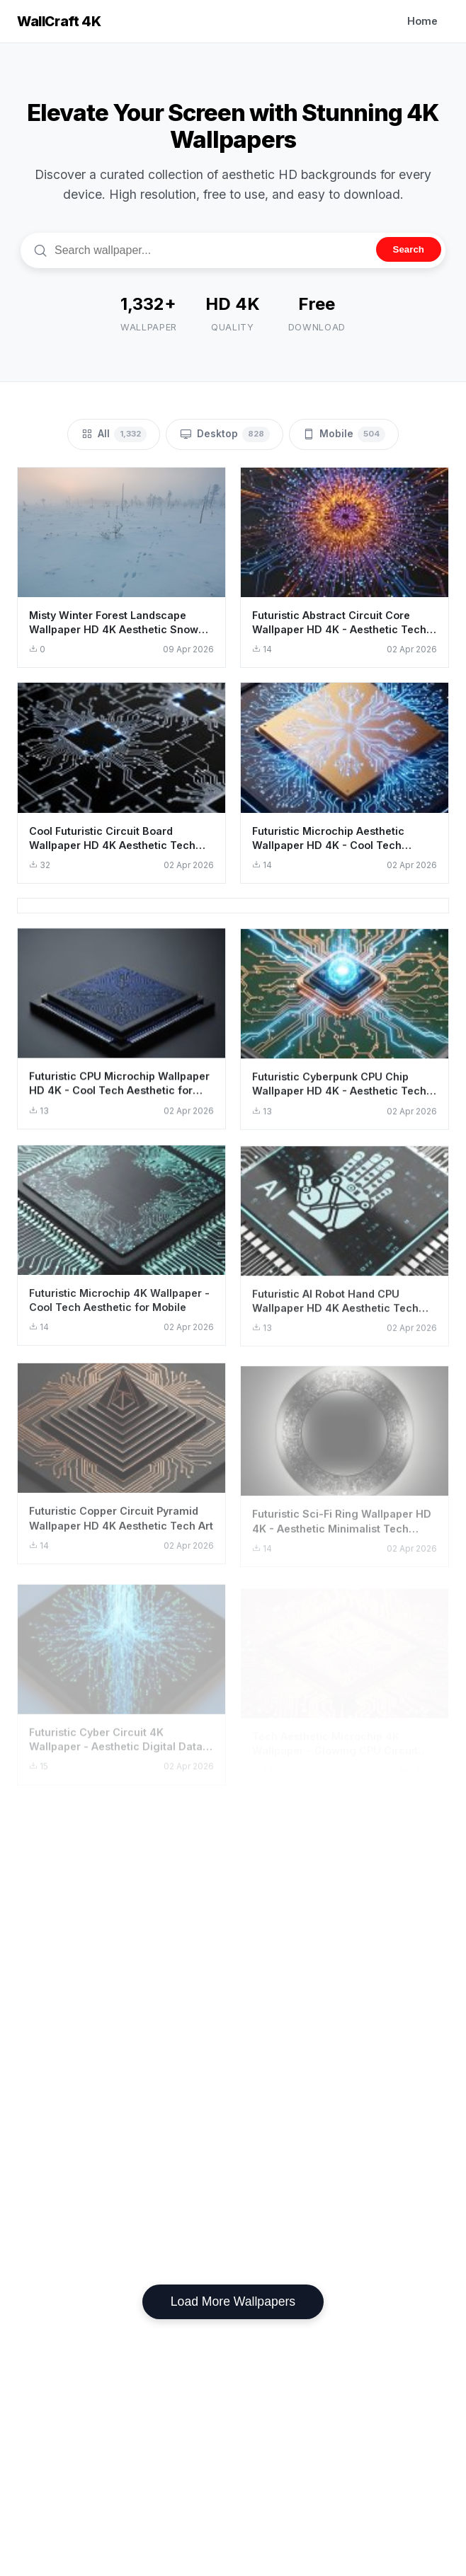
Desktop (224, 434)
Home (422, 21)
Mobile (343, 434)
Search (408, 249)
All (114, 434)
